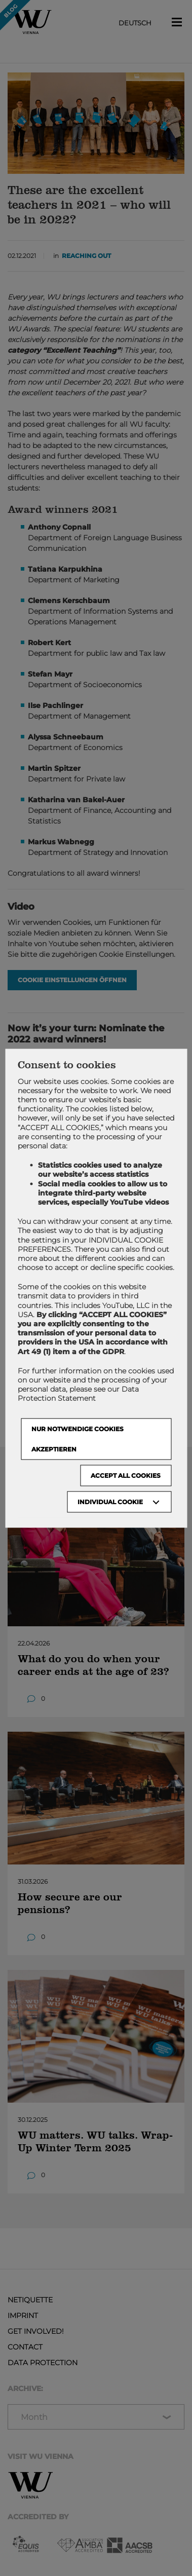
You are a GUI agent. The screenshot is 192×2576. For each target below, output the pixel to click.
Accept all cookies (126, 1475)
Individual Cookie (110, 1501)
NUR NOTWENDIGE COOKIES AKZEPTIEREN (77, 1438)
